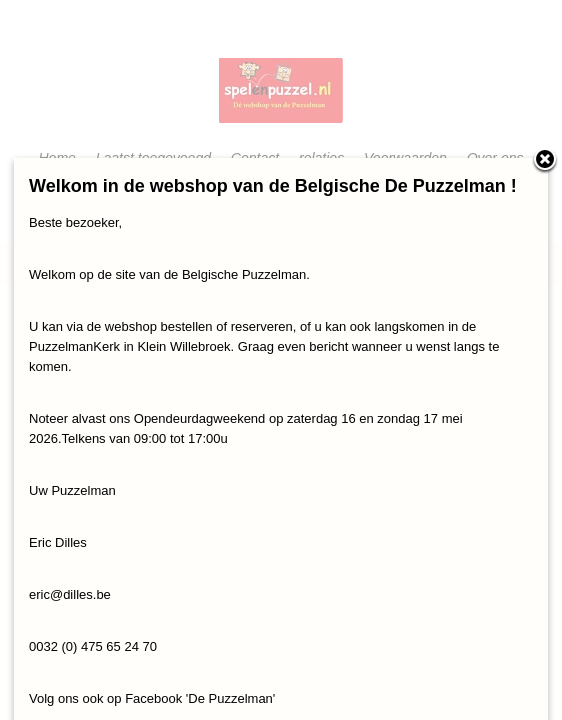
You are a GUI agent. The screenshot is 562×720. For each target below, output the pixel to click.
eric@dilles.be (70, 594)
